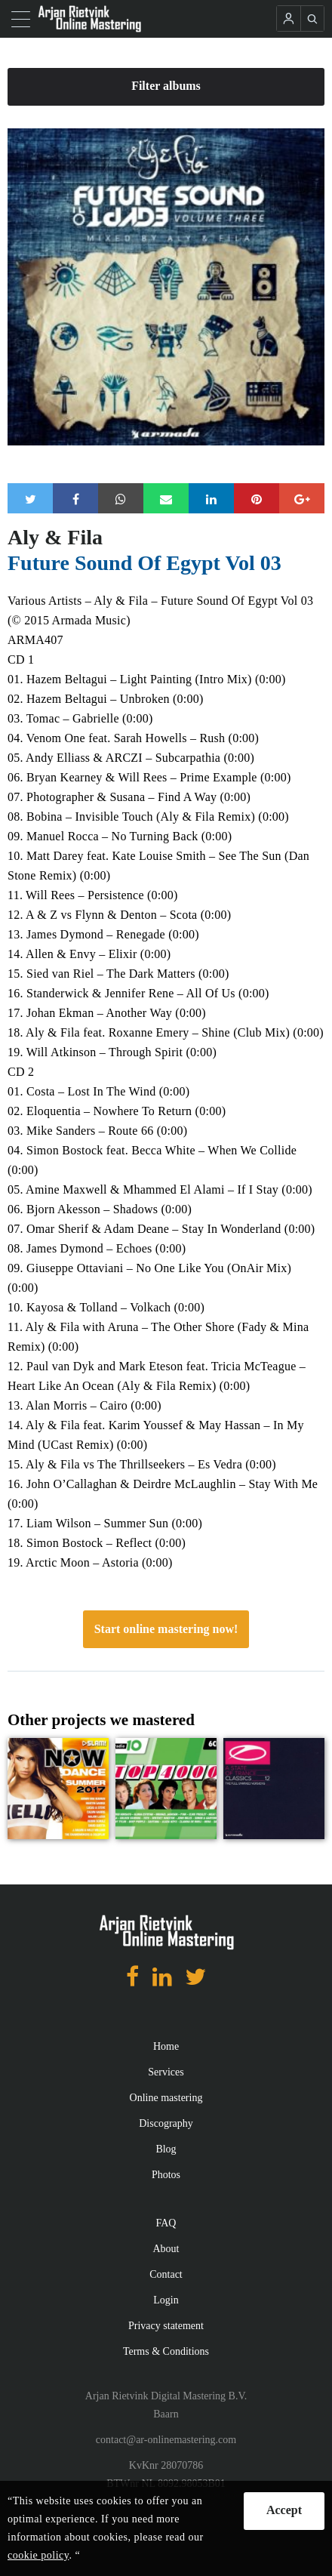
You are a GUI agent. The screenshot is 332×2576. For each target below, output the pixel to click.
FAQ (166, 2223)
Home (166, 2046)
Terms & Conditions (166, 2351)
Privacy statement (166, 2325)
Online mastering (166, 2097)
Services (165, 2072)
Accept (284, 2510)
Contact (166, 2274)
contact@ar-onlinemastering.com (166, 2439)
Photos (166, 2174)
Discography (166, 2123)
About (166, 2248)
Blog (165, 2149)
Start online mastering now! (166, 1628)
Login (165, 2300)
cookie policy (38, 2555)
